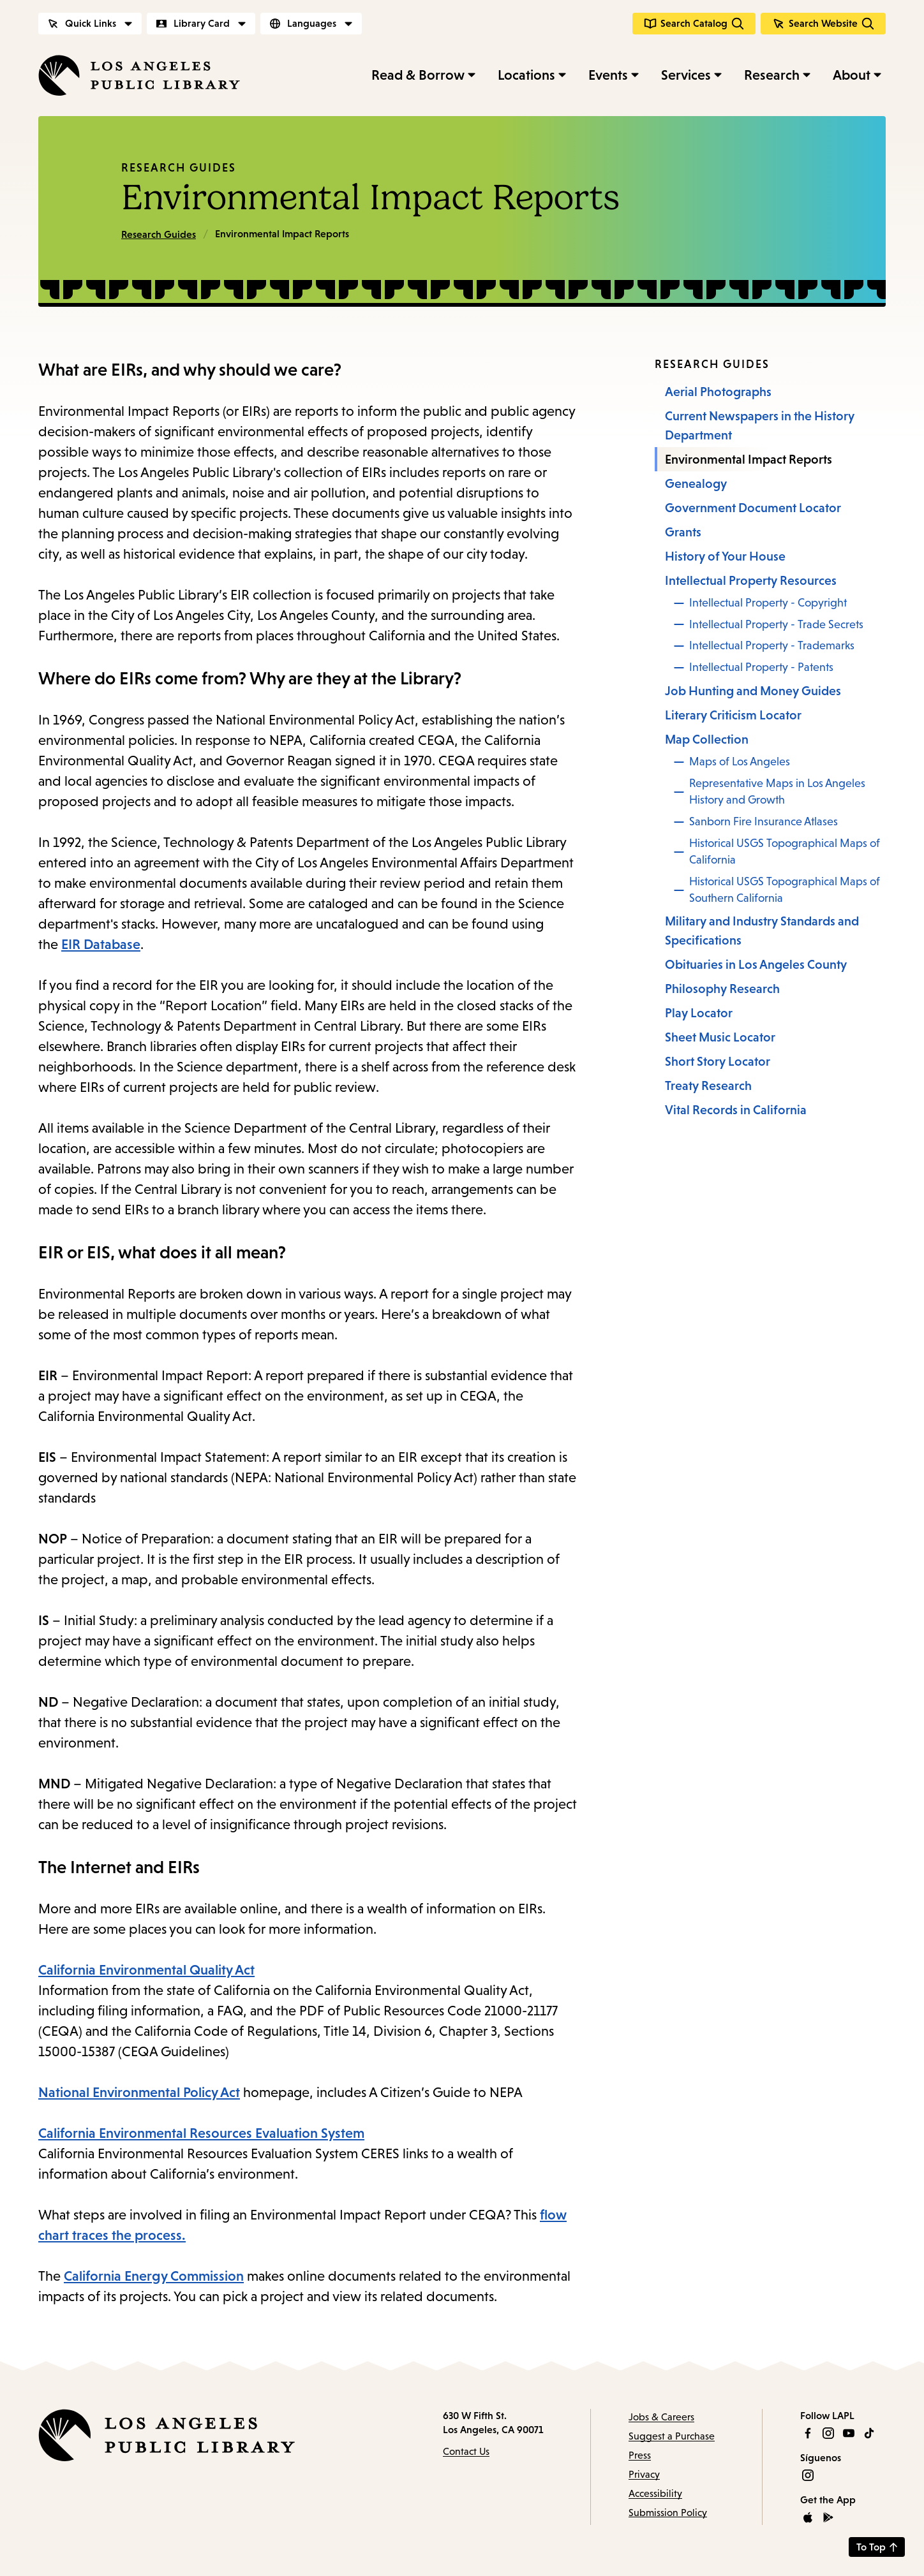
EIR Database (100, 944)
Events (608, 75)
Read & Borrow (418, 75)
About (851, 75)
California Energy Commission (154, 2276)
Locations (526, 75)
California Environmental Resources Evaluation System (201, 2133)
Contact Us (466, 2451)
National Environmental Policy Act (139, 2092)
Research (772, 75)
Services (686, 75)
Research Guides (178, 167)
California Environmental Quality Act (146, 1970)
